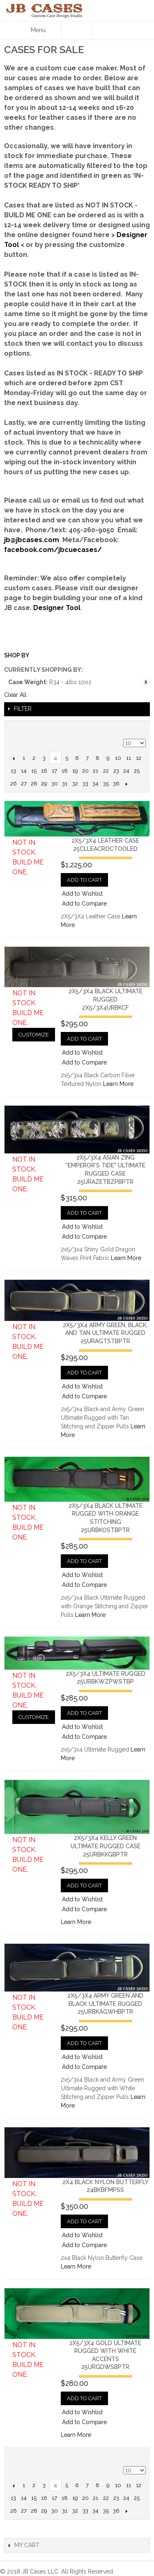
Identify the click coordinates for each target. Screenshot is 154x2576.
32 (75, 783)
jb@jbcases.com (31, 540)
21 (95, 771)
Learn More (118, 1084)
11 (128, 758)
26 (13, 783)
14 (24, 771)
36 (116, 783)
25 (137, 771)
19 (75, 771)
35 (106, 783)
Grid (137, 729)
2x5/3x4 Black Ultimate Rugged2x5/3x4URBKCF (106, 999)
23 (116, 771)
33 (85, 783)
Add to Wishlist (82, 893)
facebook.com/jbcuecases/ (53, 550)
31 (64, 783)
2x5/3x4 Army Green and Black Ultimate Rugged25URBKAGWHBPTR (105, 2003)
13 (13, 771)
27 (24, 783)
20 (85, 771)
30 (54, 783)
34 (95, 783)
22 (106, 771)
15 (34, 771)
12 (138, 758)
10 (118, 758)
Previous (13, 758)
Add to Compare (84, 903)
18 (65, 771)
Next (126, 784)
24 (126, 771)
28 (34, 783)
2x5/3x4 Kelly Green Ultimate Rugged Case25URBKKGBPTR (105, 1846)
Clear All (15, 695)
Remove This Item (146, 682)
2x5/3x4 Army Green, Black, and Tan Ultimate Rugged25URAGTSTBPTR (105, 1333)
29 (44, 783)
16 (44, 771)
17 (54, 771)
